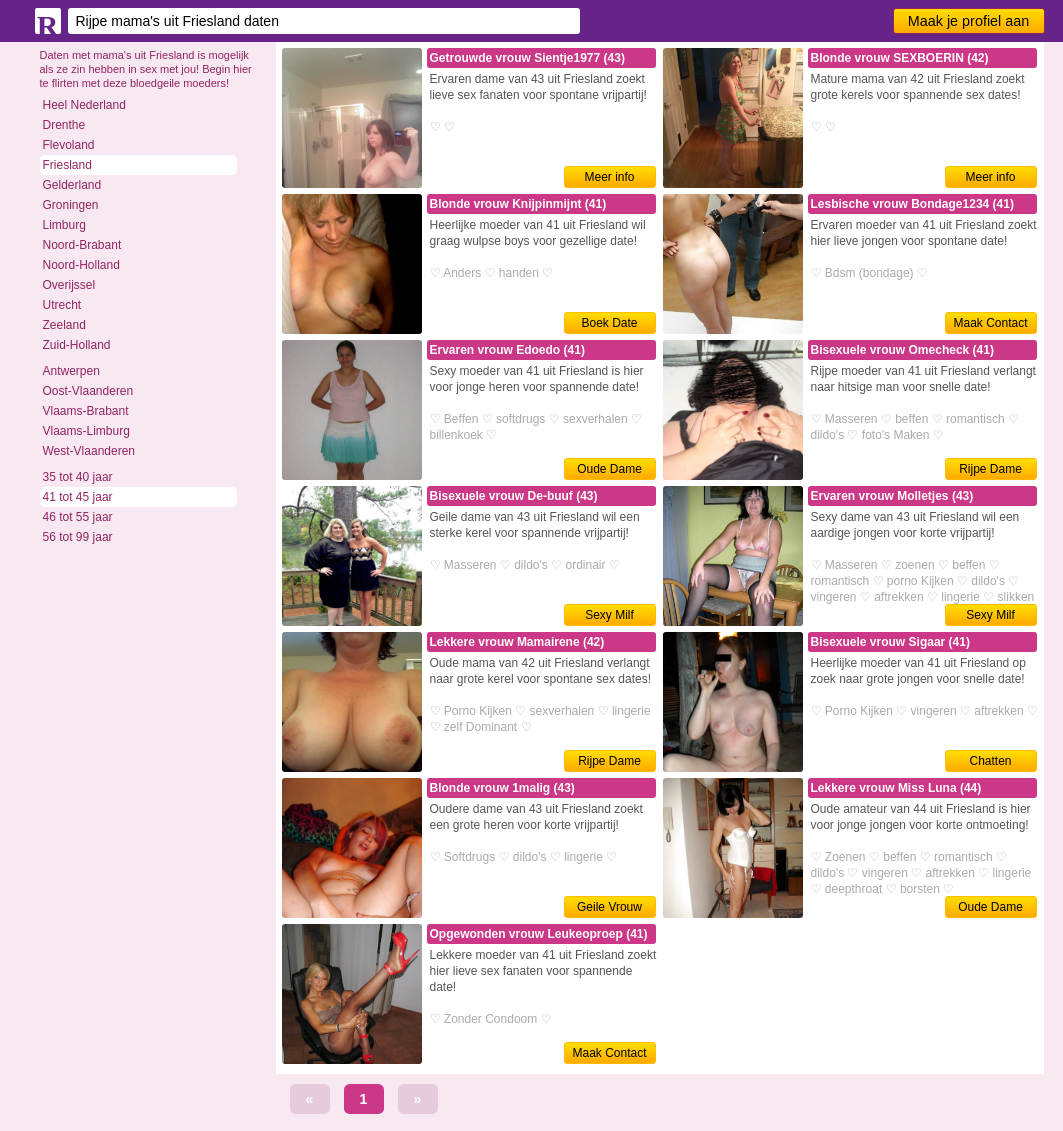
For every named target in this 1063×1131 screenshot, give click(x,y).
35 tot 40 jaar (78, 477)
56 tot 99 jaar (78, 537)
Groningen (71, 205)
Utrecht (62, 305)
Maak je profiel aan (969, 21)
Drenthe (64, 125)
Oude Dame (609, 469)
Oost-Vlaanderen (88, 391)
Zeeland (64, 325)
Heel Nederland (84, 105)
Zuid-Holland (77, 345)
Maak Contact (990, 323)
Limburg (64, 225)
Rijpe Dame (990, 469)
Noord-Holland (81, 265)
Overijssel (69, 285)
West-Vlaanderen (89, 451)
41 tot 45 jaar (78, 497)
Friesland (67, 165)
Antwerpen (71, 371)
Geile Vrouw (609, 907)
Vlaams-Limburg (86, 431)
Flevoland (69, 145)
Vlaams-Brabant (86, 411)
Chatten (990, 761)
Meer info (609, 177)
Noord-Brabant (82, 245)
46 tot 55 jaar (78, 517)
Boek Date (609, 323)
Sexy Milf (609, 615)
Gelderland (72, 185)
